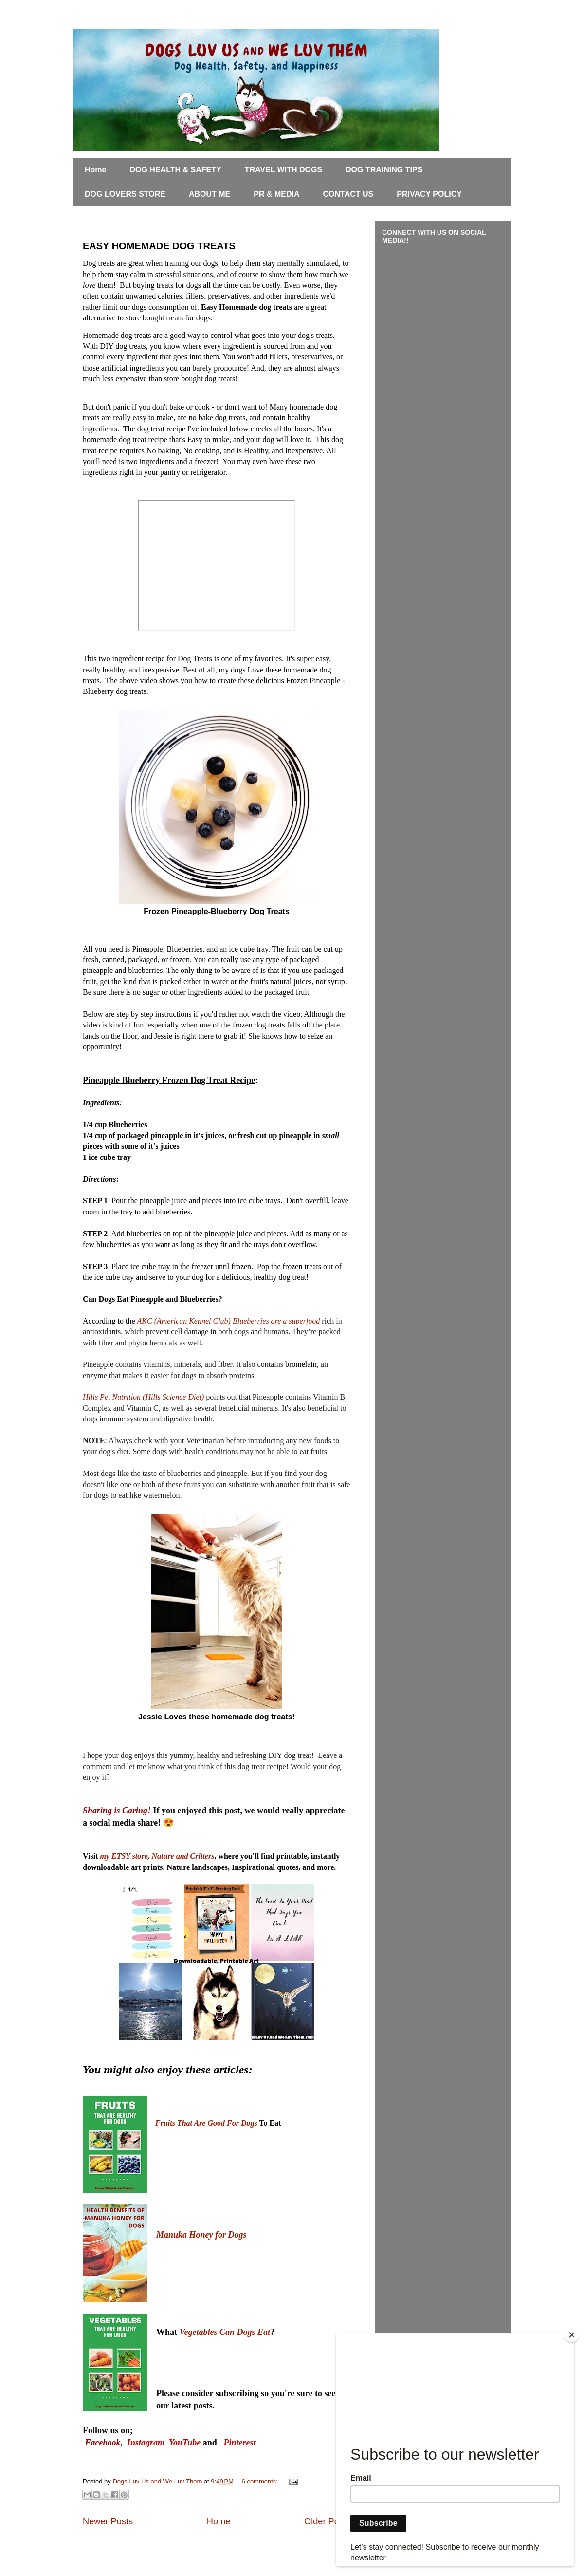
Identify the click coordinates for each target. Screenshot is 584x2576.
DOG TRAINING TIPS (384, 170)
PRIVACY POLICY (429, 194)
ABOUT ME (209, 194)
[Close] (572, 2335)
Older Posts (327, 2521)
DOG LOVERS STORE (125, 194)
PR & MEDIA (276, 194)
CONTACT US (348, 194)
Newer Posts (108, 2521)
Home (95, 170)
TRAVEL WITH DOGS (283, 170)
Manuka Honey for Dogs (201, 2235)
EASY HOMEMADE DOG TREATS (159, 246)
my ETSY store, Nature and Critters (157, 1856)
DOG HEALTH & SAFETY (175, 170)
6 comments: (261, 2481)
